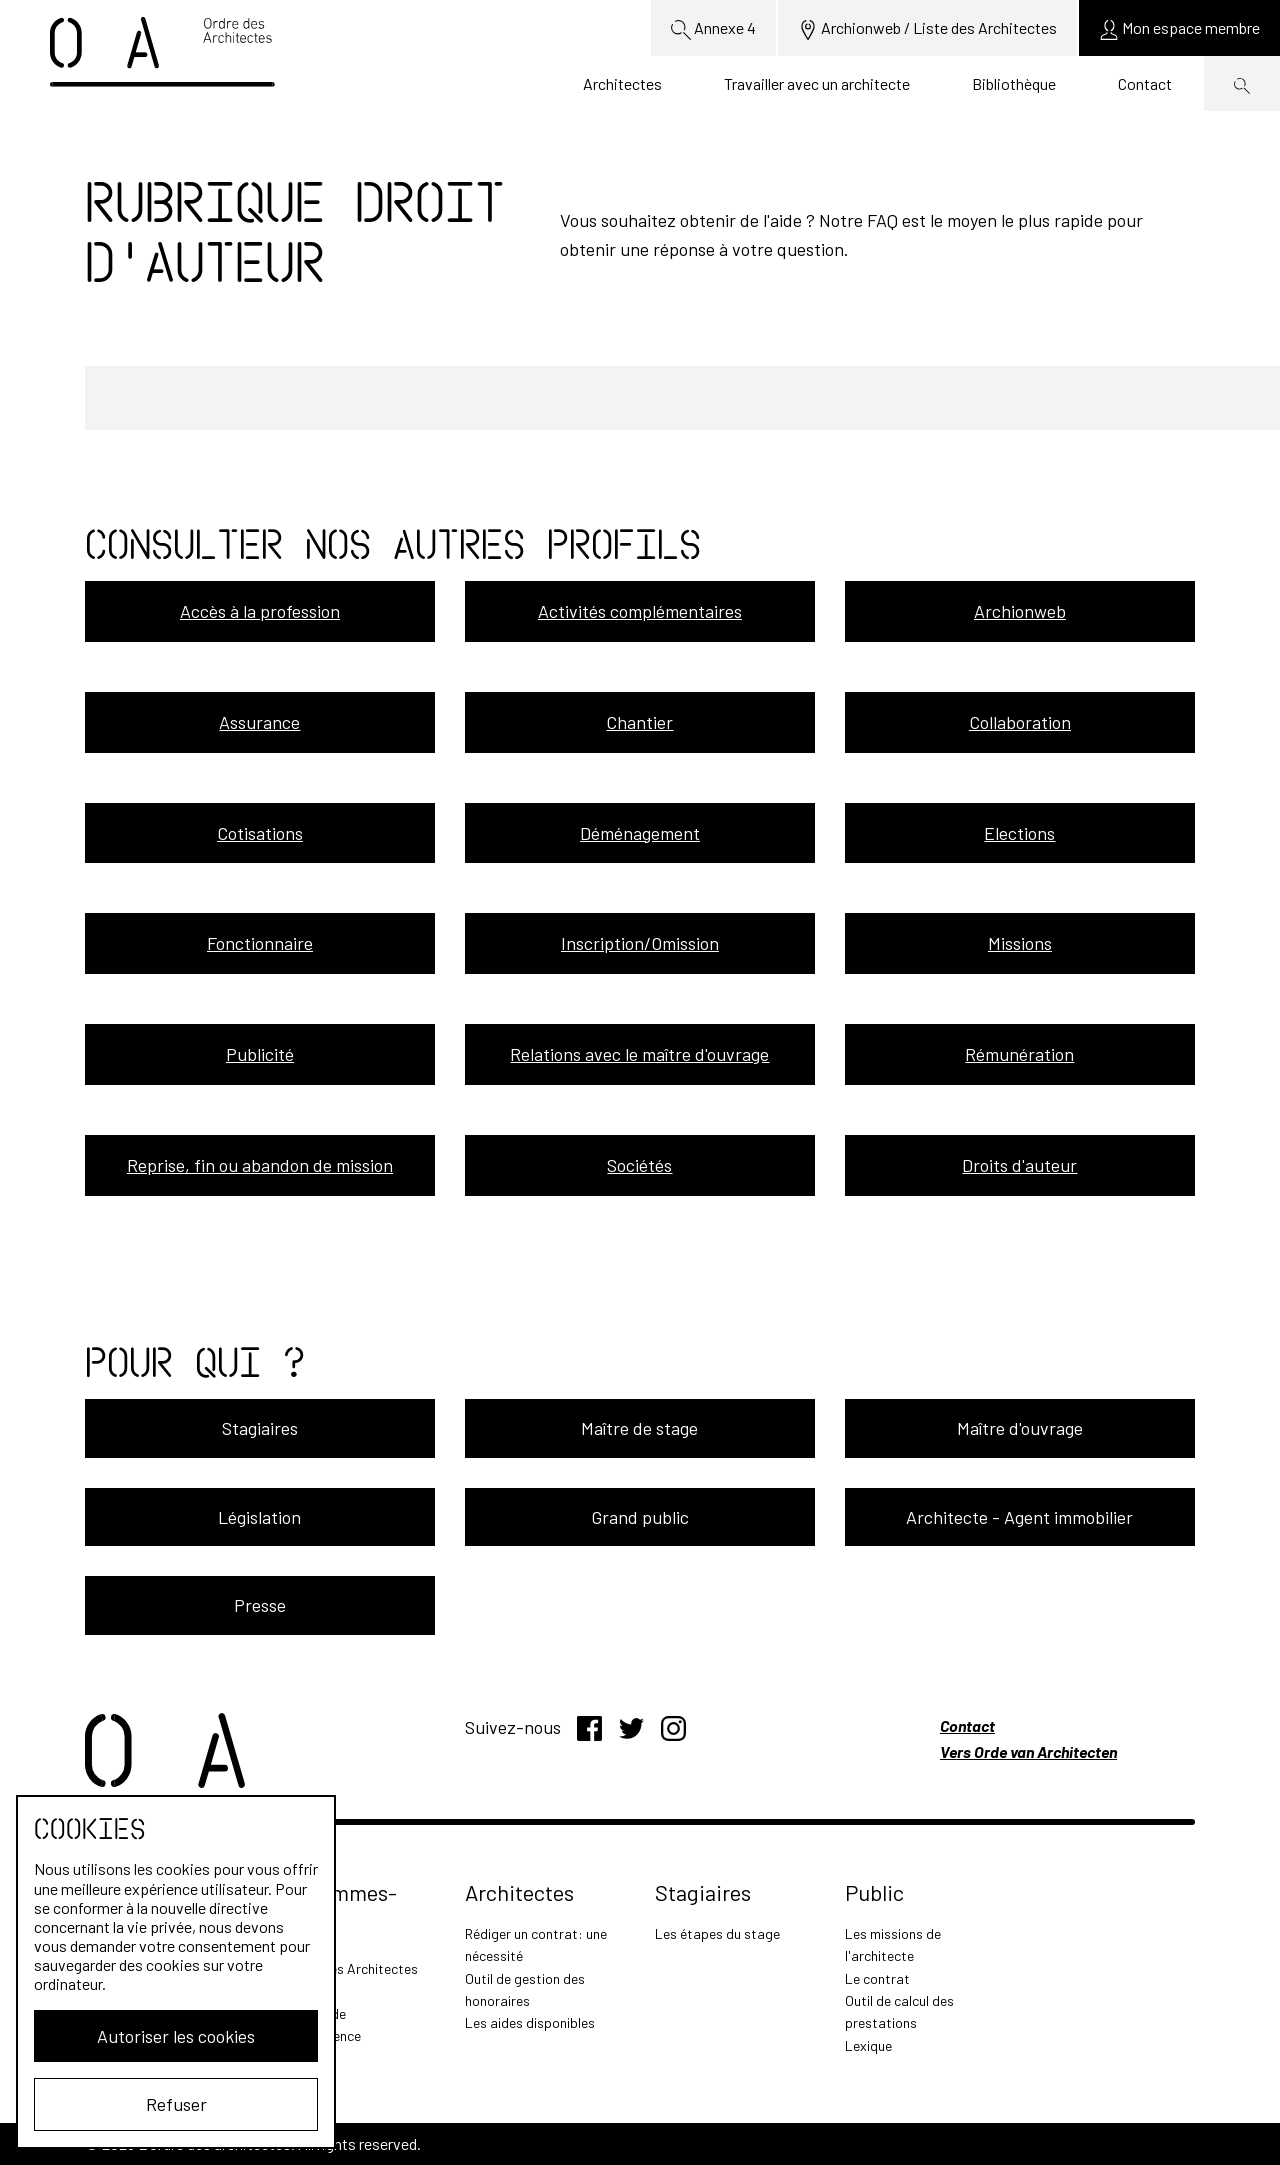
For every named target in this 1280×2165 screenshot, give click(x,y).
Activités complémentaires (640, 611)
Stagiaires (260, 1428)
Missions (1020, 943)
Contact (1145, 83)
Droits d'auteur (1019, 1165)
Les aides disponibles (530, 2022)
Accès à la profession (260, 611)
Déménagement (640, 833)
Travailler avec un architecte (817, 83)
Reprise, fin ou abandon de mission (260, 1165)
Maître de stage (639, 1428)
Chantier (639, 722)
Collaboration (1020, 722)
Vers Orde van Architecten (1028, 1751)
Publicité (260, 1054)
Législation (259, 1517)
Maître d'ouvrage (1020, 1428)
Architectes (622, 83)
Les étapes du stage (717, 1933)
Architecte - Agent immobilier (1019, 1517)
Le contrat (877, 1978)
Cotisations (260, 833)
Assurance (259, 722)
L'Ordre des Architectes (346, 1968)
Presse (260, 1605)
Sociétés (639, 1165)
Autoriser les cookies (176, 2036)
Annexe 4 (713, 29)
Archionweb (1020, 611)
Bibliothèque (1014, 83)
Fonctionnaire (260, 943)
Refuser (176, 2104)
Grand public (640, 1517)
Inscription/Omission (640, 943)
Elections (1019, 833)
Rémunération (1019, 1054)
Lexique (868, 2045)
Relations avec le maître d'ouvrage (639, 1054)
